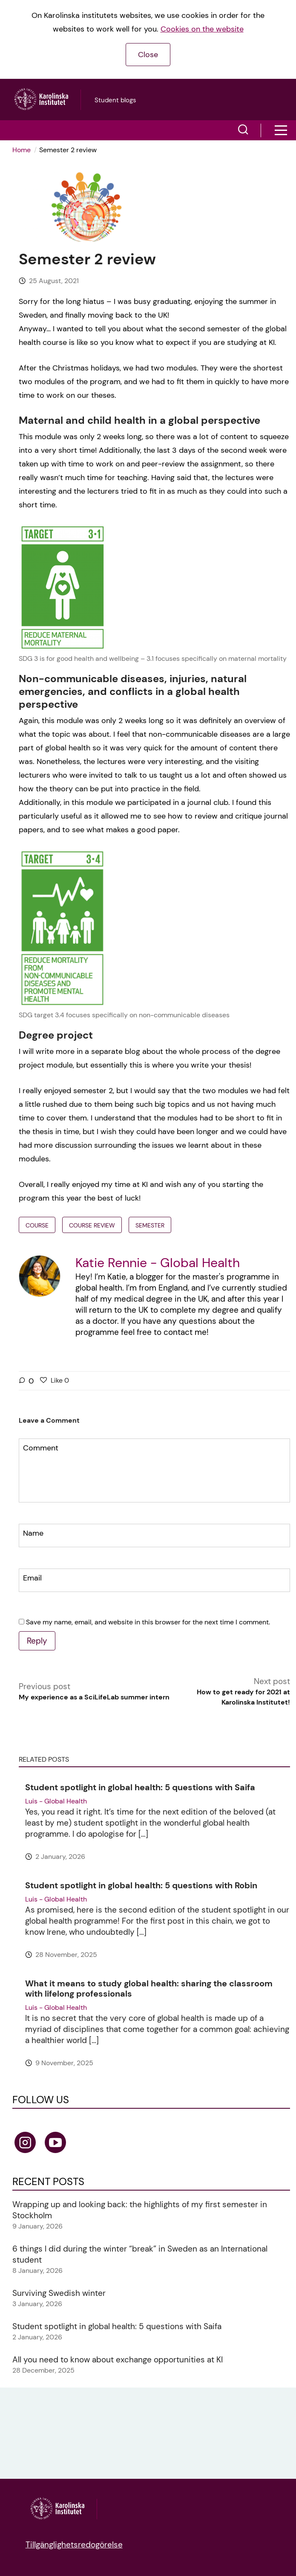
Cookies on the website (202, 29)
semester (149, 1225)
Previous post (94, 1691)
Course (37, 1225)
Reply (37, 1640)
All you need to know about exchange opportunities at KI (117, 2359)
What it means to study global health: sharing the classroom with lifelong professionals (149, 1988)
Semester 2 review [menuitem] (68, 149)
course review (92, 1225)
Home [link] (21, 149)
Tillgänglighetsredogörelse (74, 2544)
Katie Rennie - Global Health (157, 1262)
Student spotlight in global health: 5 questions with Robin (141, 1885)
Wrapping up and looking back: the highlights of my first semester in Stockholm (139, 2210)
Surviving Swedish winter (59, 2293)
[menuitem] (24, 150)
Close (148, 54)
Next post (232, 1692)
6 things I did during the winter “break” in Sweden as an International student (139, 2254)
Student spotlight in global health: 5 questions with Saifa (140, 1787)
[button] (243, 130)
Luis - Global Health (56, 1801)
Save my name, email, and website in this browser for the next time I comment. (148, 1622)
